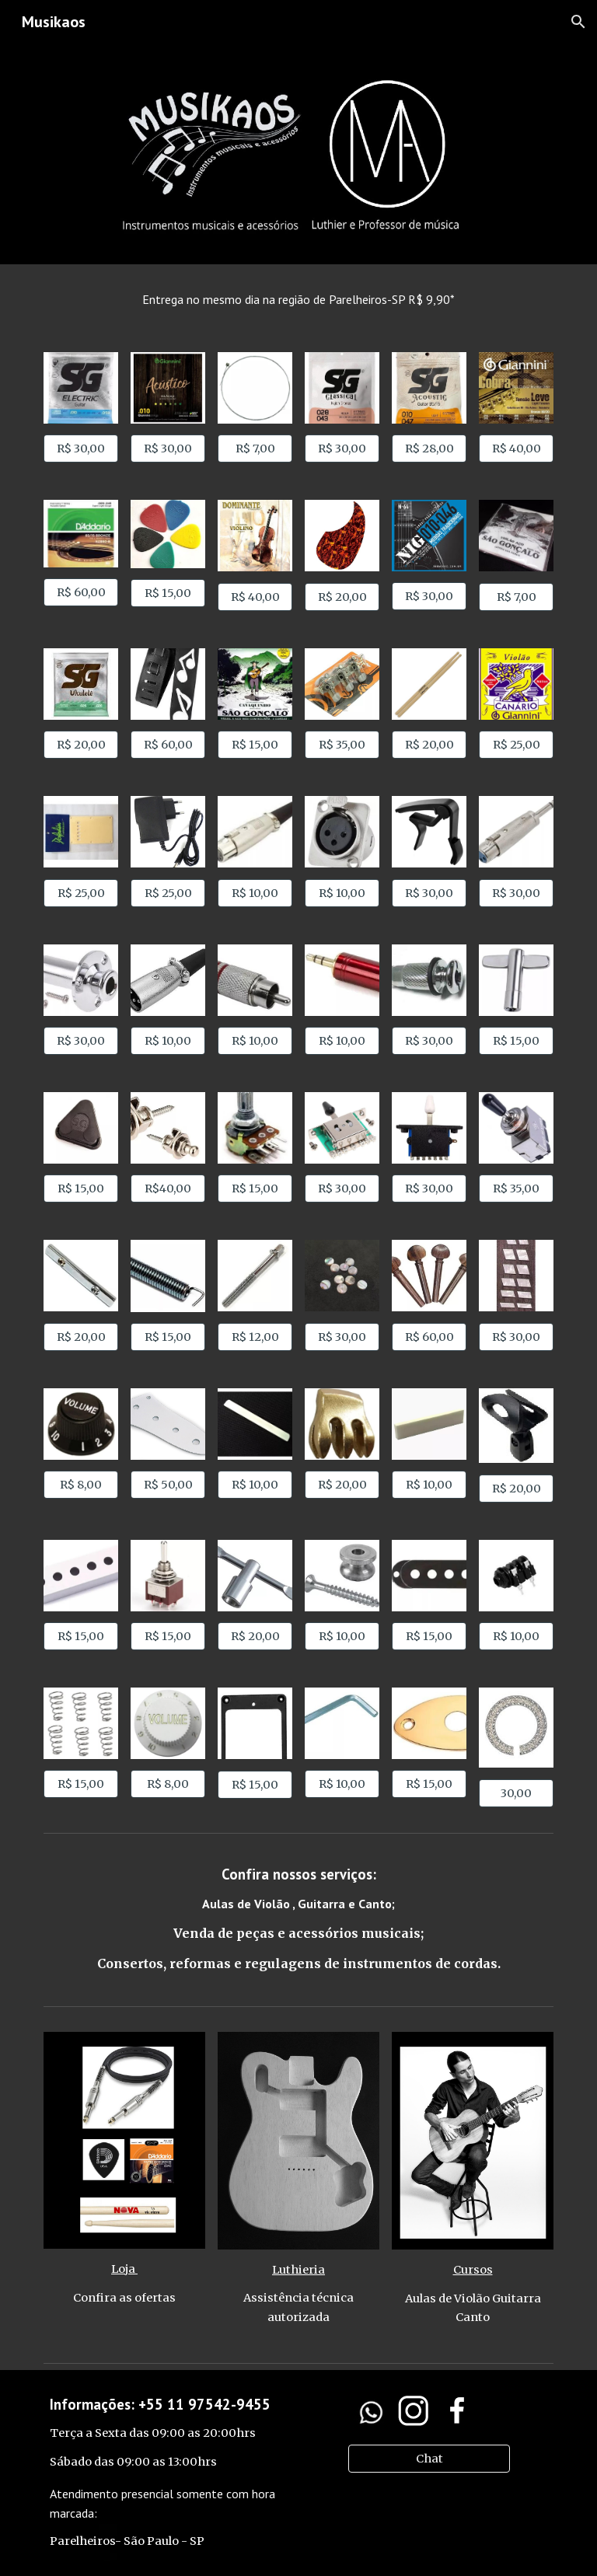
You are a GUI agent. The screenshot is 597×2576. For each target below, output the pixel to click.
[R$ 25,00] (516, 745)
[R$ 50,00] (167, 1484)
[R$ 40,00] (516, 449)
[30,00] (516, 1793)
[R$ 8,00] (80, 1484)
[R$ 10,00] (254, 892)
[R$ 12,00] (254, 1336)
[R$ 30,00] (80, 449)
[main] (298, 299)
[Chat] (428, 2458)
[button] (578, 21)
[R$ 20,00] (341, 596)
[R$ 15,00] (167, 593)
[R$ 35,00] (341, 745)
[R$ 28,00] (429, 449)
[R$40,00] (167, 1189)
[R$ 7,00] (254, 449)
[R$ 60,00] (80, 592)
